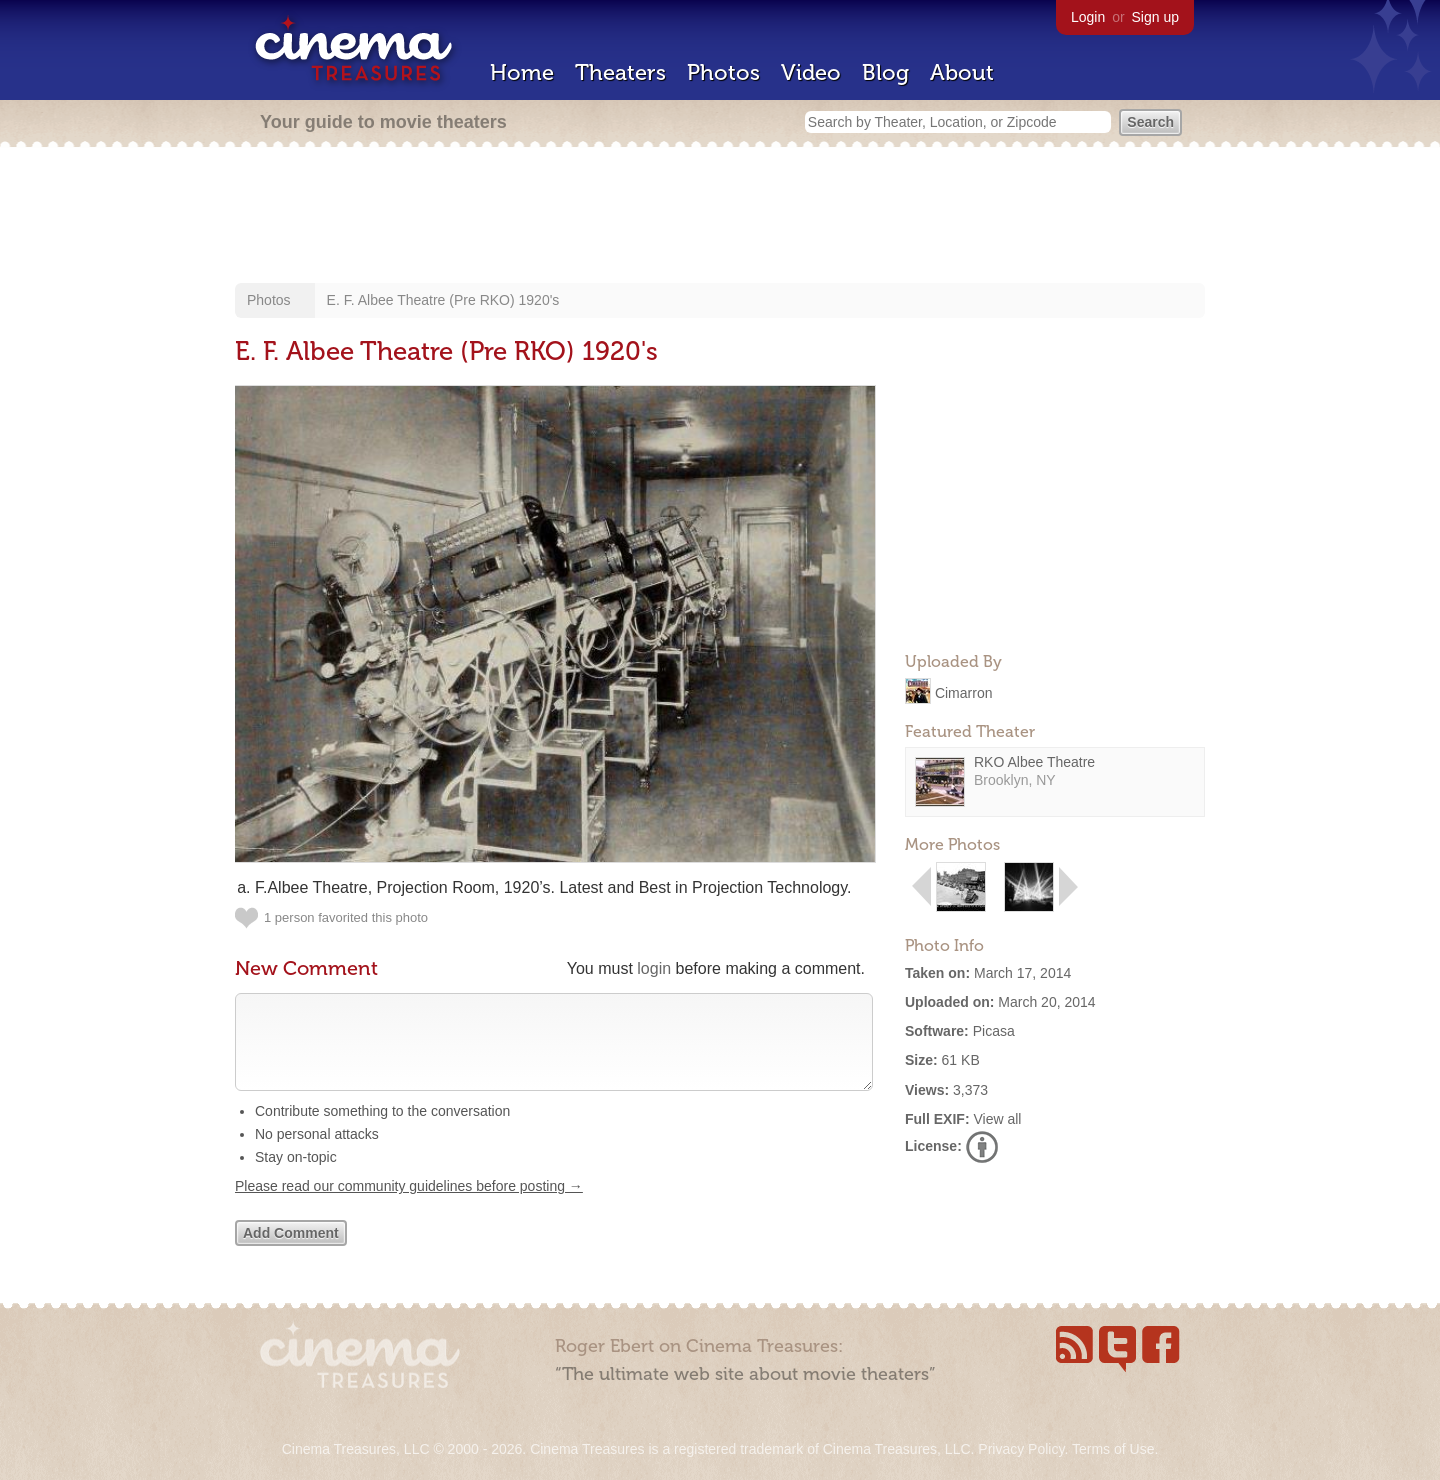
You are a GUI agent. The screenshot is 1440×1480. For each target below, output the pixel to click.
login (654, 968)
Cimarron (964, 692)
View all (997, 1119)
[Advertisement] (720, 217)
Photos (723, 72)
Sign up (1155, 17)
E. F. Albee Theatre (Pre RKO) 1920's (443, 300)
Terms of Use (1113, 1449)
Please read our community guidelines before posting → (409, 1206)
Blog (885, 72)
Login (1088, 17)
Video (811, 72)
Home (522, 72)
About (962, 72)
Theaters (620, 72)
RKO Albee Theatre (1034, 762)
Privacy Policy (1021, 1449)
